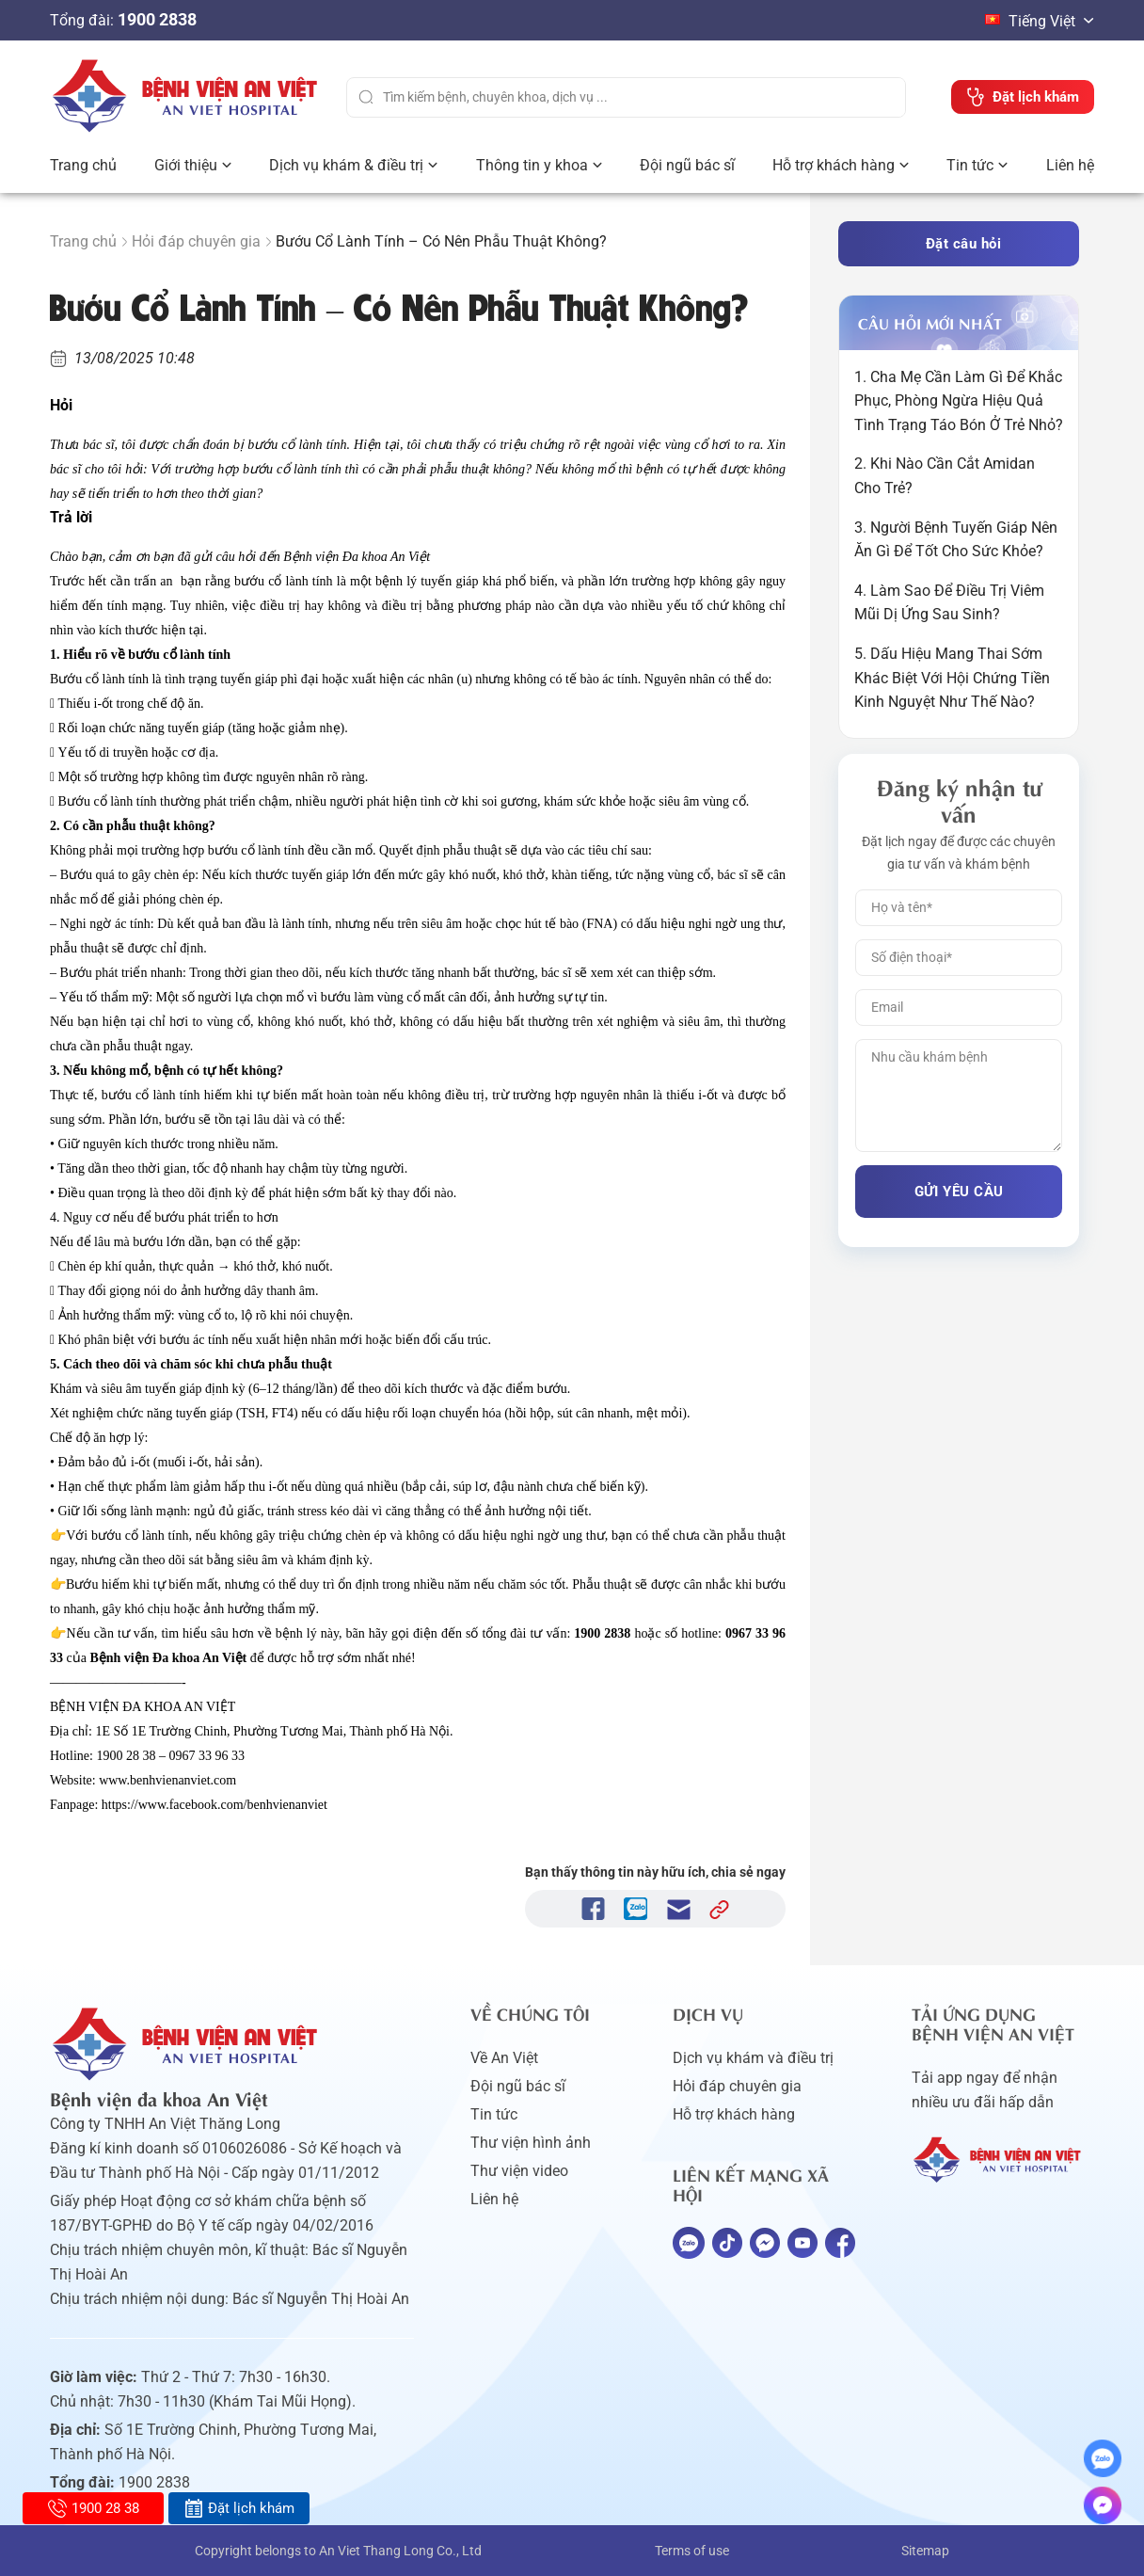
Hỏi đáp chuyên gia (196, 241)
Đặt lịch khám (239, 2508)
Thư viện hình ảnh (530, 2143)
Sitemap (925, 2550)
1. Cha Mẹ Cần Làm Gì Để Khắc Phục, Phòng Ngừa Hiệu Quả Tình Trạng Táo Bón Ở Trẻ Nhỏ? (958, 401)
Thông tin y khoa (532, 165)
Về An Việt (504, 2058)
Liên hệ (1070, 165)
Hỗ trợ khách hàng (833, 165)
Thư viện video (519, 2171)
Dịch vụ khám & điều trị (346, 165)
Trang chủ (83, 165)
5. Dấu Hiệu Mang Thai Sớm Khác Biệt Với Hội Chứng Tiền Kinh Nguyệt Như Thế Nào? (952, 678)
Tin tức (969, 165)
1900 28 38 (93, 2508)
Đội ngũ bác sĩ (687, 165)
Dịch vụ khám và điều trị (753, 2058)
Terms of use (692, 2550)
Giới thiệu (185, 165)
